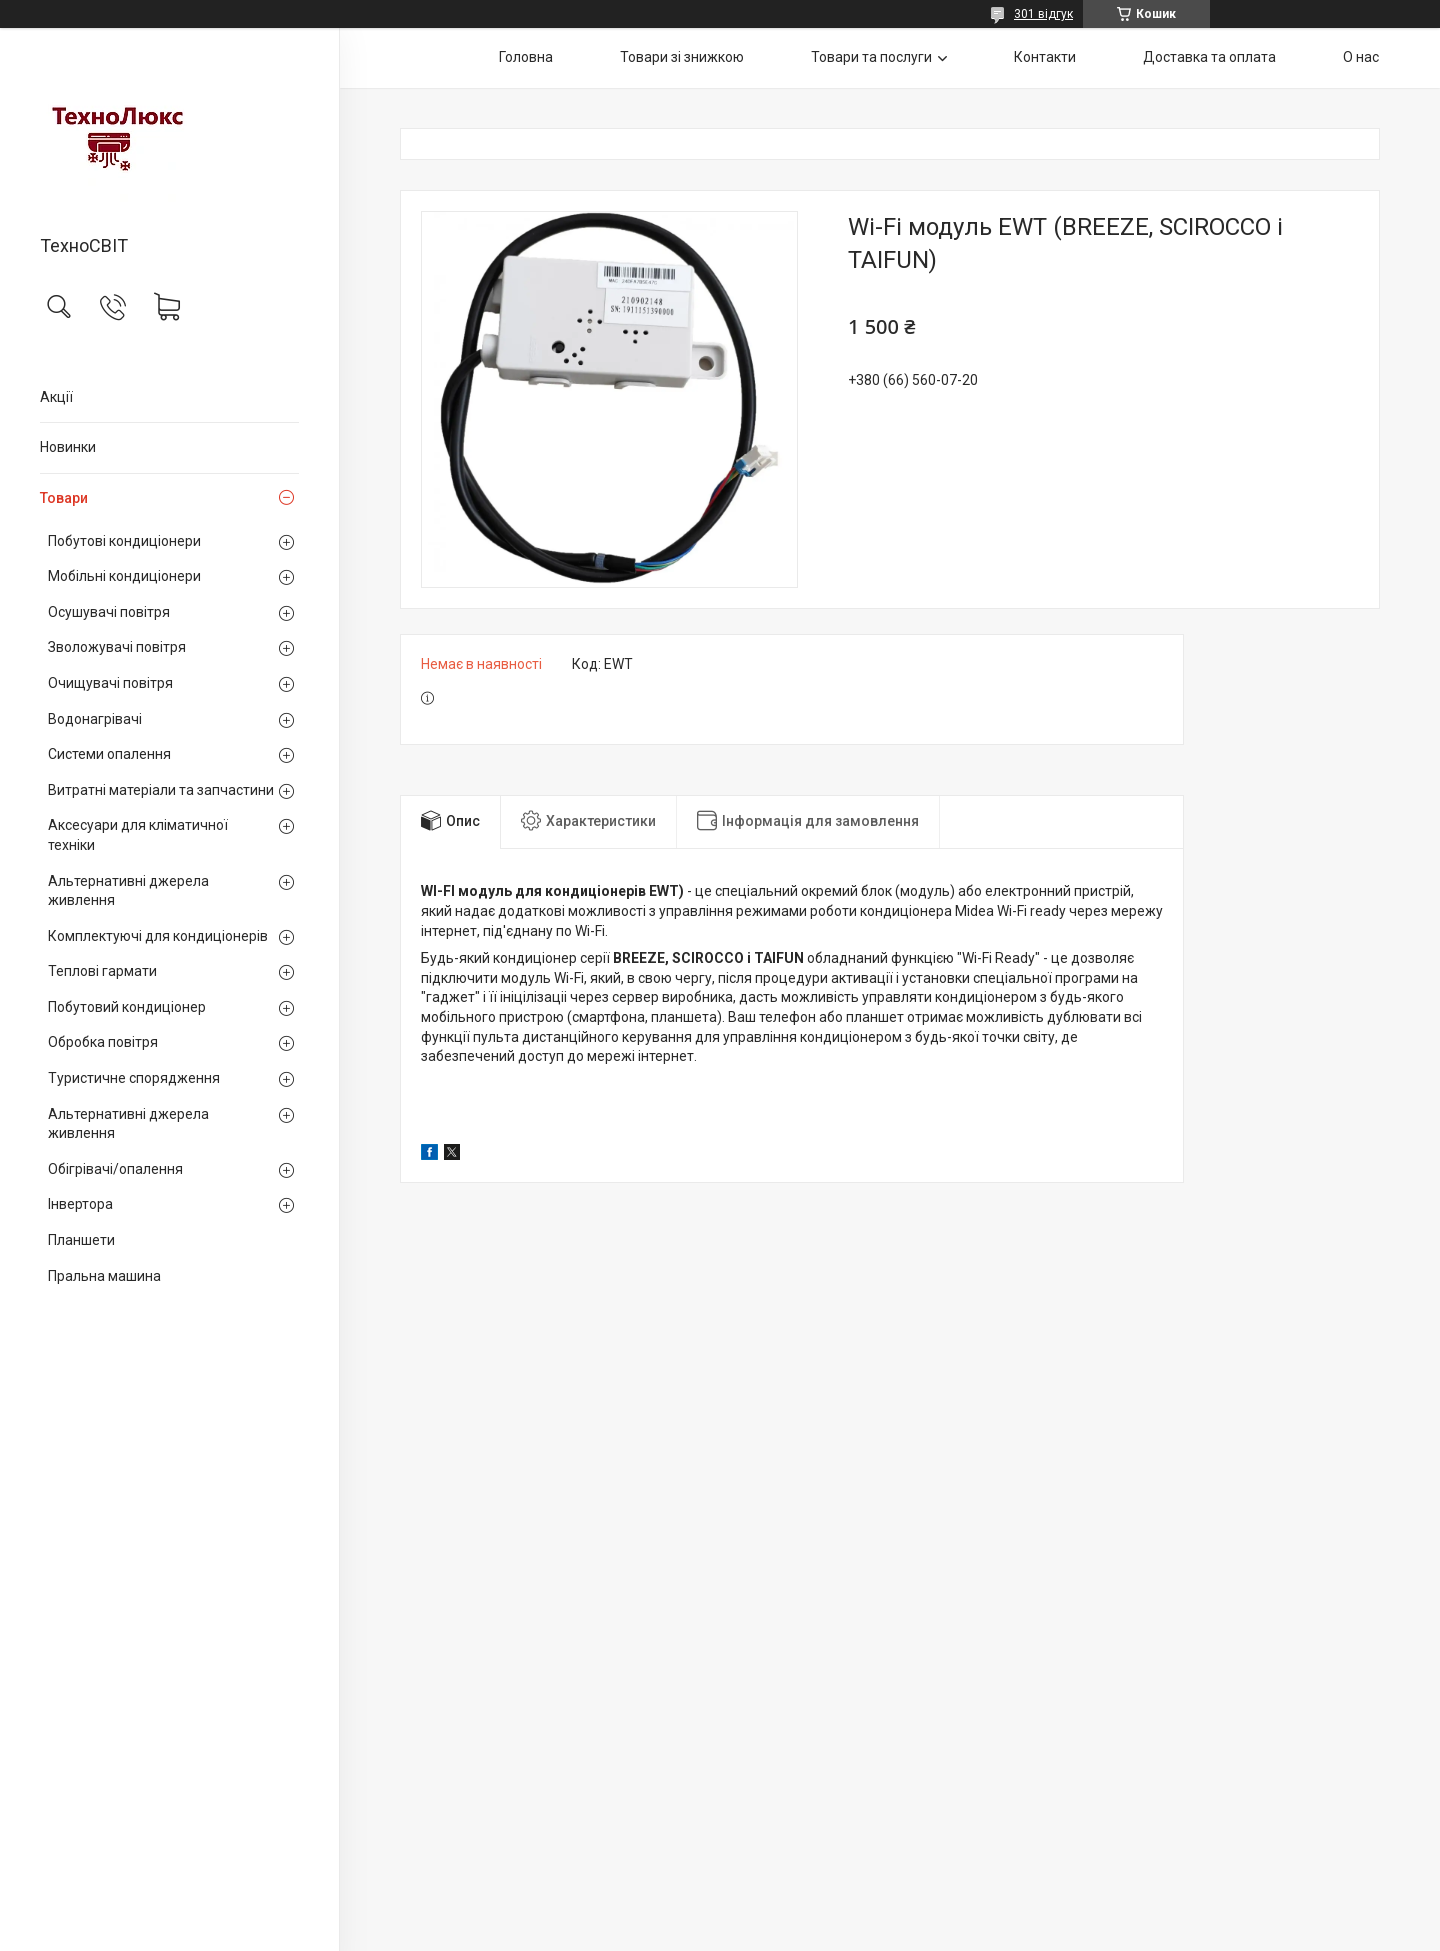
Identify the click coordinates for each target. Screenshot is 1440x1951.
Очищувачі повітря (110, 683)
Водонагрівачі (95, 719)
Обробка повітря (103, 1042)
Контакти (1045, 57)
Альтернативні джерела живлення (128, 891)
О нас (1361, 57)
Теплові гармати (102, 971)
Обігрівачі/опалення (115, 1169)
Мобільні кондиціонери (124, 576)
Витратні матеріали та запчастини (161, 790)
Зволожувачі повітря (117, 647)
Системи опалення (109, 754)
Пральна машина (104, 1276)
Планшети (81, 1240)
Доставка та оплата (1209, 57)
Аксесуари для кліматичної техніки (138, 835)
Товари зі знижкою (682, 57)
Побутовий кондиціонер (127, 1007)
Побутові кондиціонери (124, 541)
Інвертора (80, 1204)
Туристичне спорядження (134, 1078)
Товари (64, 498)
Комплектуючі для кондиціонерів (158, 936)
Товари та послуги (871, 57)
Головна (526, 57)
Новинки (68, 447)
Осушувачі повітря (109, 612)
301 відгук (1043, 14)
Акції (56, 397)
